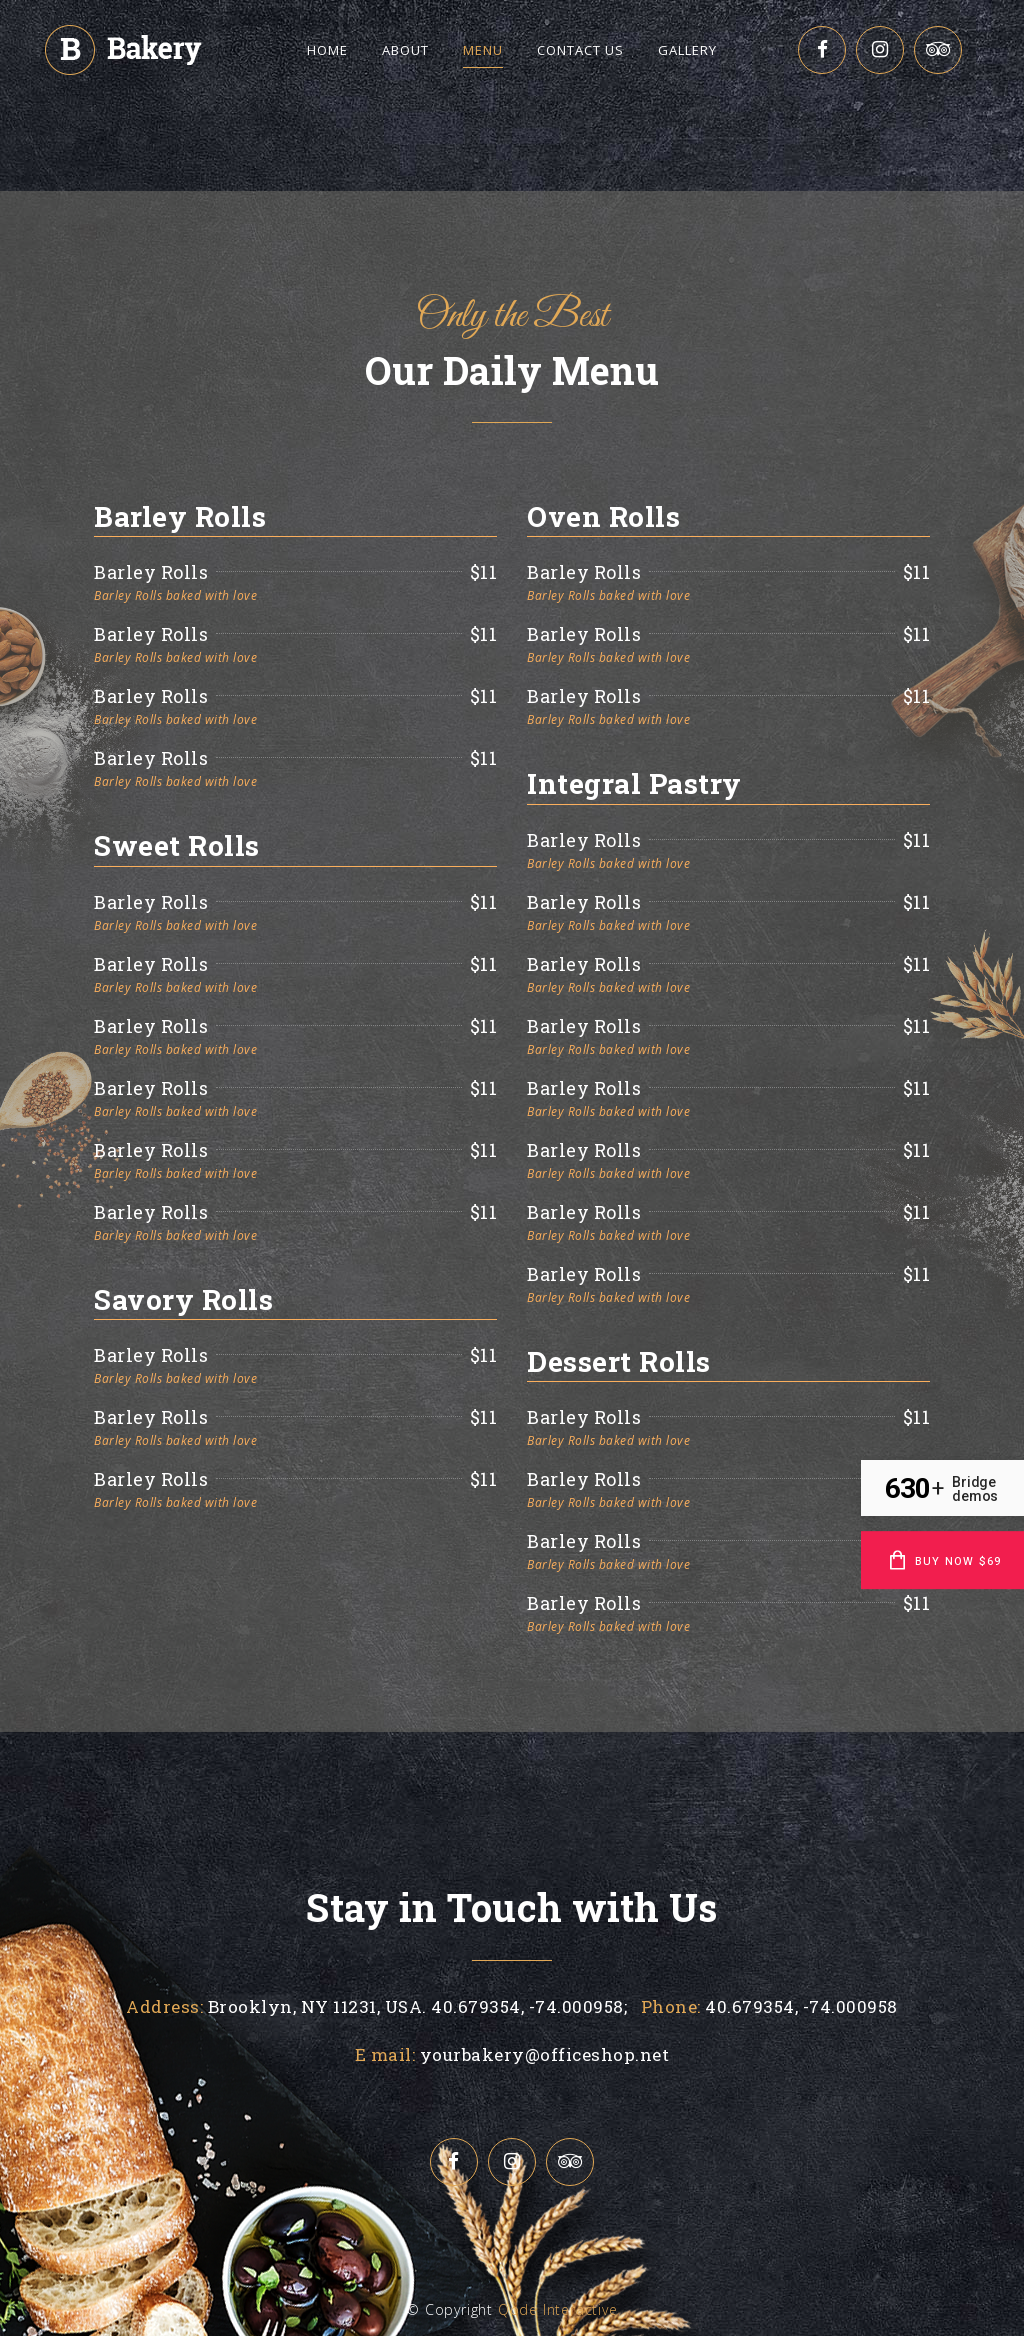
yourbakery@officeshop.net (545, 2054)
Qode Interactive (558, 2309)
